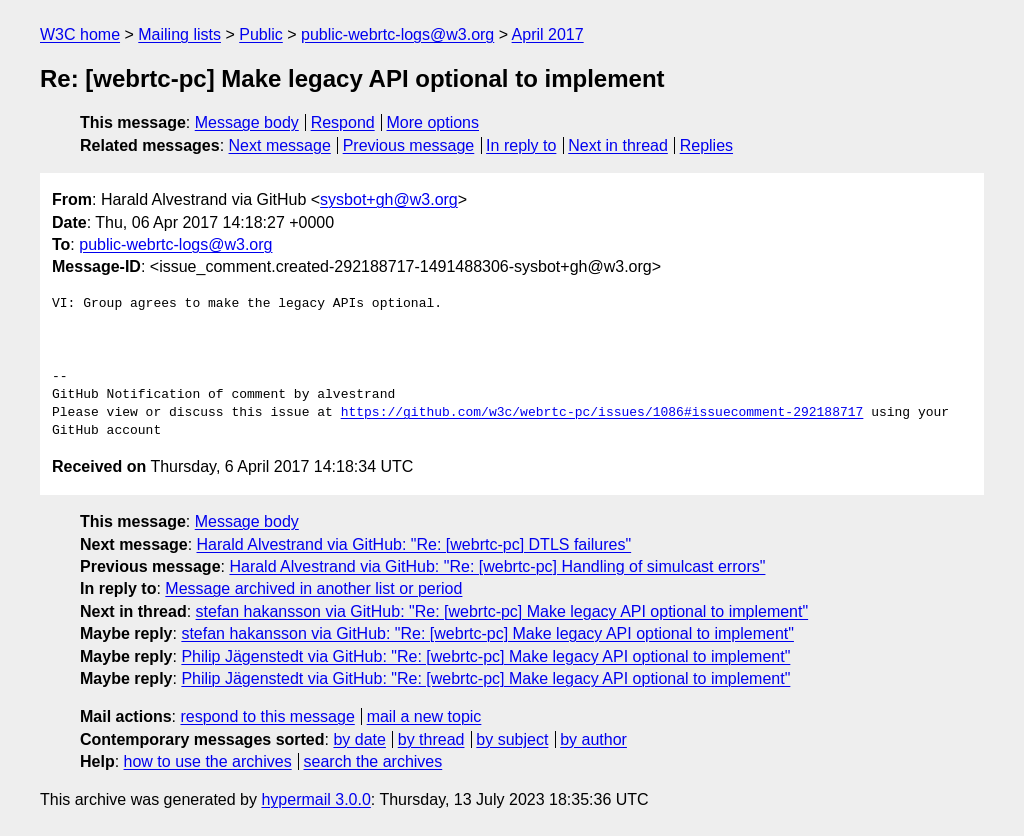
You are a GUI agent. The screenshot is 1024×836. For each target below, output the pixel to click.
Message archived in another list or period (313, 588)
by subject (512, 739)
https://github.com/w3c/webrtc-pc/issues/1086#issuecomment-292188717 (602, 413)
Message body (247, 122)
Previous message (409, 145)
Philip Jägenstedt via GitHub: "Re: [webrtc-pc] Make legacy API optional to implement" (485, 656)
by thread (431, 739)
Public (261, 34)
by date (359, 739)
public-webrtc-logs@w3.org (397, 34)
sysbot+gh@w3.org (389, 199)
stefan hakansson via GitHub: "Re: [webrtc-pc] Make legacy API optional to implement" (502, 611)
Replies (706, 145)
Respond (343, 122)
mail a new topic (424, 716)
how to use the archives (208, 761)
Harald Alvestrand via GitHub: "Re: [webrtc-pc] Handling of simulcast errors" (497, 566)
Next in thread (618, 145)
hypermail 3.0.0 (315, 799)
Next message (280, 145)
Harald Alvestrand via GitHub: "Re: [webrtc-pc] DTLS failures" (414, 544)
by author (593, 739)
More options (433, 122)
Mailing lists (179, 34)
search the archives (373, 761)
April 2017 (548, 34)
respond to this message (267, 716)
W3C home (80, 34)
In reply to (521, 145)
